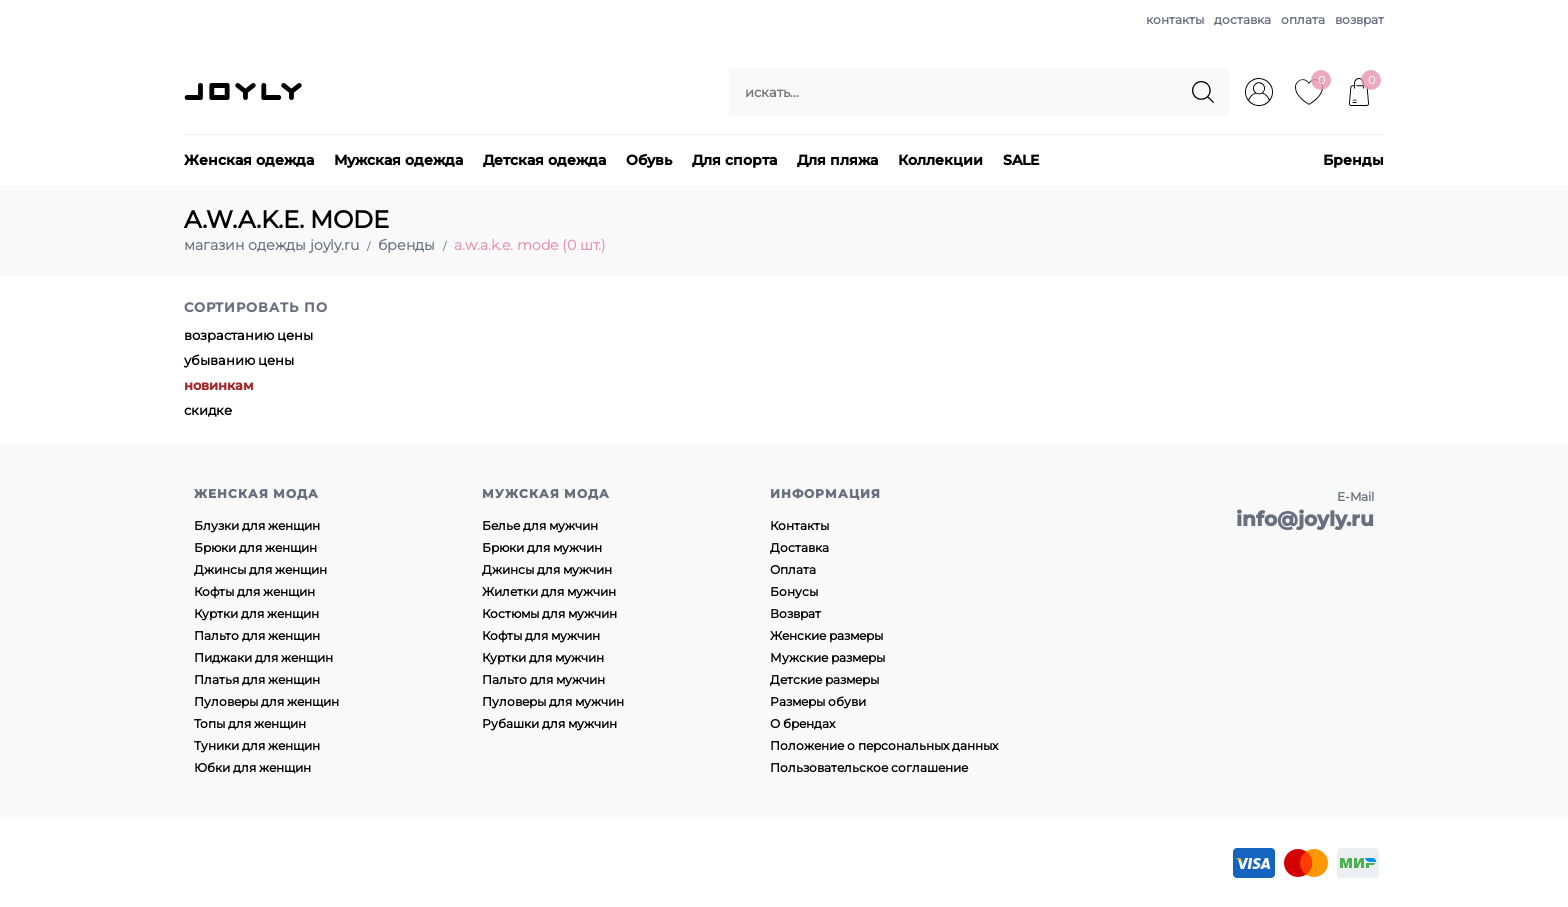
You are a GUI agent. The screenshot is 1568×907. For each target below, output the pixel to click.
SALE (1021, 160)
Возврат (795, 613)
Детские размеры (824, 679)
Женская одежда (249, 160)
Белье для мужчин (540, 525)
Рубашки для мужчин (549, 723)
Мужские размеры (827, 657)
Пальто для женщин (257, 635)
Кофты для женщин (254, 591)
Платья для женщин (257, 679)
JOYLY (245, 92)
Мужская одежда (398, 160)
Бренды (1353, 160)
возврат (1359, 19)
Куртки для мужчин (543, 657)
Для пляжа (837, 160)
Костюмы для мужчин (549, 613)
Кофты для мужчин (541, 635)
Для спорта (734, 160)
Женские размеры (826, 635)
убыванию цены (239, 360)
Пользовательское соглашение (869, 767)
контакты (1175, 19)
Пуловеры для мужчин (553, 701)
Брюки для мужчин (542, 547)
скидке (208, 410)
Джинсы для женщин (260, 569)
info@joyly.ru (1305, 519)
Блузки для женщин (257, 525)
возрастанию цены (248, 335)
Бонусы (794, 591)
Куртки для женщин (256, 613)
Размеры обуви (818, 701)
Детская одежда (544, 160)
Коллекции (940, 160)
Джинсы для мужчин (547, 569)
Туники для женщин (257, 745)
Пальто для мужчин (543, 679)
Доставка (799, 547)
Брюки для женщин (255, 547)
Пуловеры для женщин (266, 701)
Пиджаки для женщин (263, 657)
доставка (1242, 19)
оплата (1303, 19)
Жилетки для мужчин (549, 591)
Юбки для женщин (252, 767)
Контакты (799, 525)
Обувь (649, 160)
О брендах (802, 723)
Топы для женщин (250, 723)
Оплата (793, 569)
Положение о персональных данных (884, 745)
